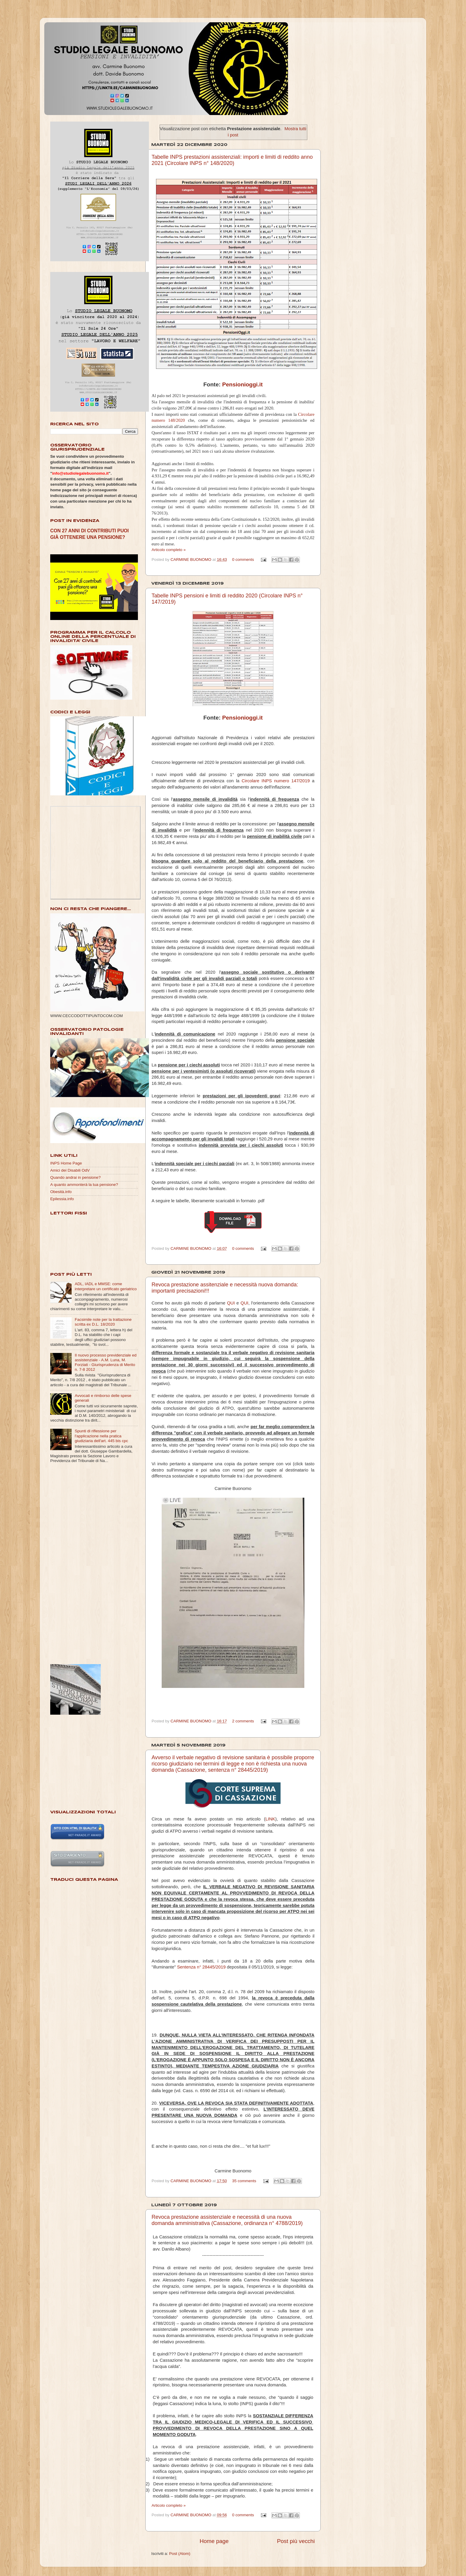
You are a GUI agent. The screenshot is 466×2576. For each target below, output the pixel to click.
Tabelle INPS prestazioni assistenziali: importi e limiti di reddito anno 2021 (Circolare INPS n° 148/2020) (232, 160)
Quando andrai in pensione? (75, 1177)
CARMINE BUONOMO (191, 559)
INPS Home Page (66, 1163)
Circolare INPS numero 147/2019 (276, 780)
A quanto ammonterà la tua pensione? (84, 1184)
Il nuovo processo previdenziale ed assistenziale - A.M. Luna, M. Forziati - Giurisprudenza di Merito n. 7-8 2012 (105, 1362)
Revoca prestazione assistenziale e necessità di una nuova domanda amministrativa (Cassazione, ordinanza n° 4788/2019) (227, 2220)
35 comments (244, 2181)
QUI (231, 1303)
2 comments (243, 1721)
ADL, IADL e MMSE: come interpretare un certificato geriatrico (106, 1286)
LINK (270, 1819)
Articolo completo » (169, 549)
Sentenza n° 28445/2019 (201, 1967)
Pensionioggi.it (242, 384)
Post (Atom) (179, 2553)
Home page (214, 2541)
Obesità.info (61, 1191)
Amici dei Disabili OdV (70, 1170)
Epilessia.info (62, 1199)
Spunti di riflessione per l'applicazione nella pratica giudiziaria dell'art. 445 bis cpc (101, 1436)
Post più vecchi (296, 2541)
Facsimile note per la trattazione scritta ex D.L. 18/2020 (103, 1321)
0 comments (243, 559)
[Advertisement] (74, 1564)
